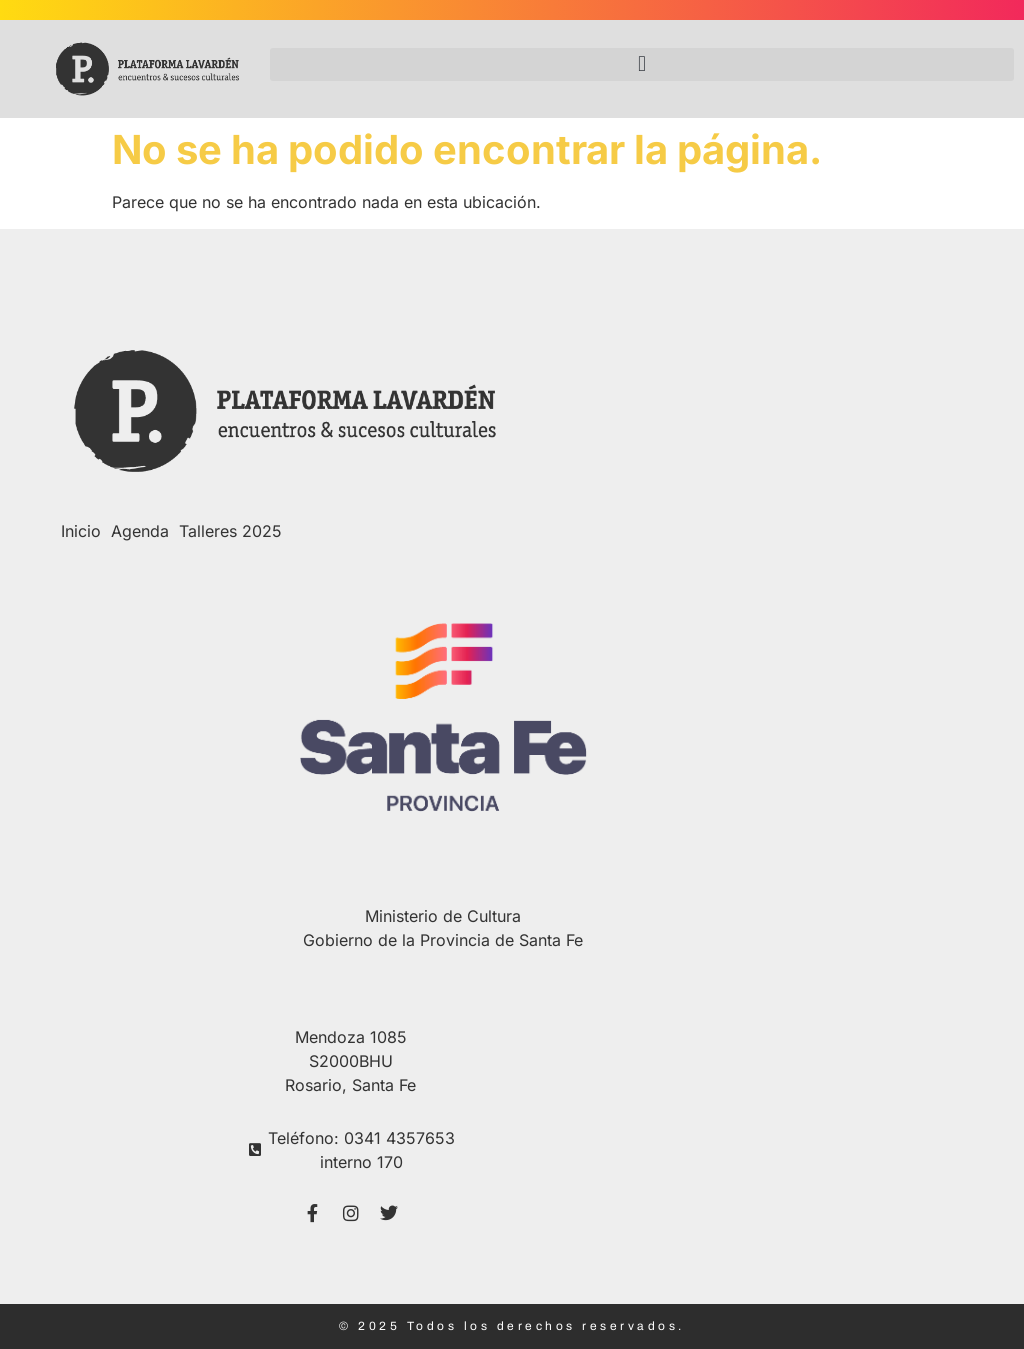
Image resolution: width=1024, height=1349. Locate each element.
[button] (642, 64)
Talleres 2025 (230, 531)
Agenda (140, 531)
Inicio (81, 531)
